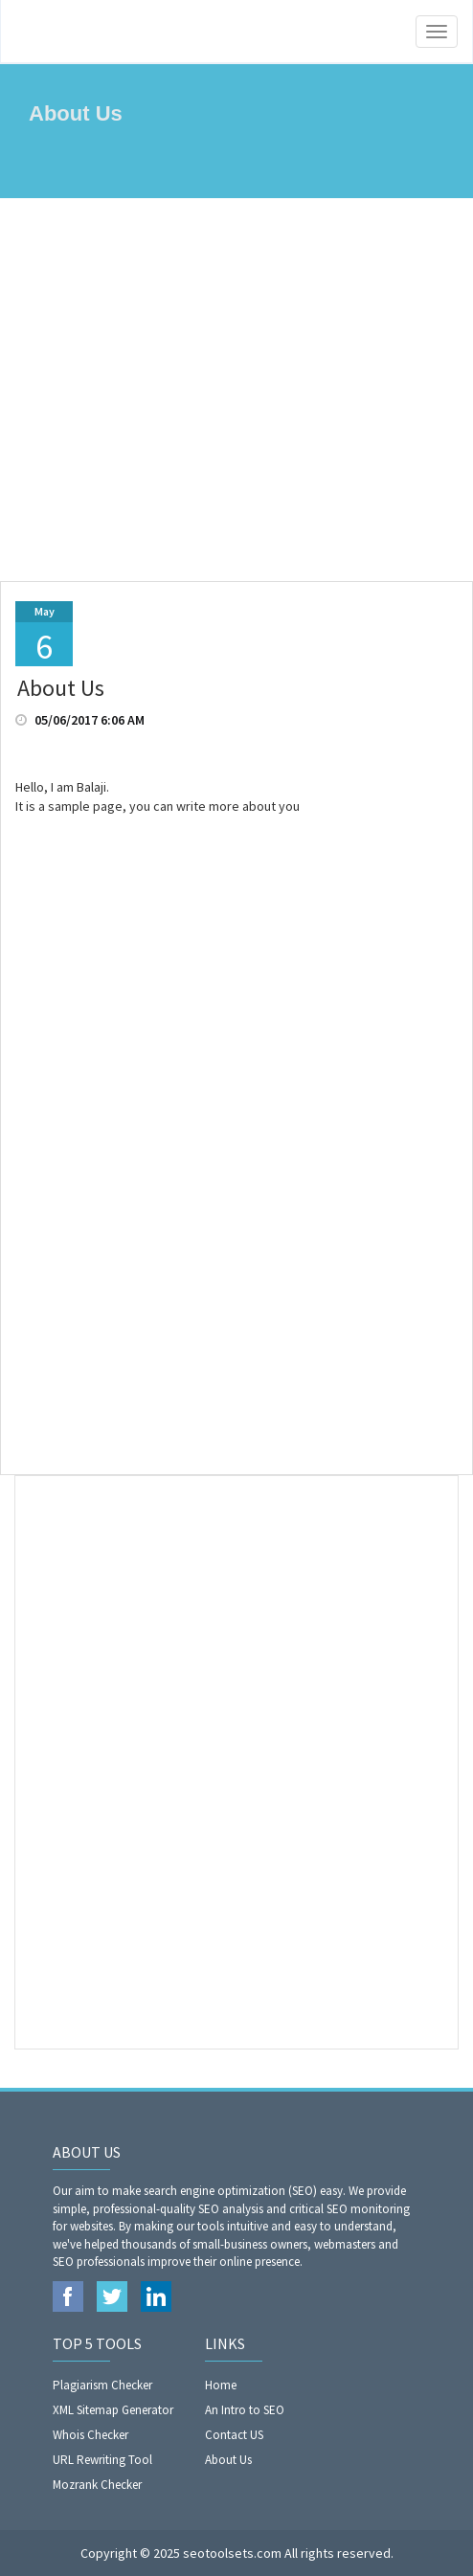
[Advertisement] (236, 390)
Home (220, 2385)
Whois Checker (90, 2435)
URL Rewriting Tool (102, 2460)
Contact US (234, 2435)
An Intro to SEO (244, 2410)
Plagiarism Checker (102, 2385)
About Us (228, 2460)
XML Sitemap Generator (113, 2410)
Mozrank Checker (97, 2484)
